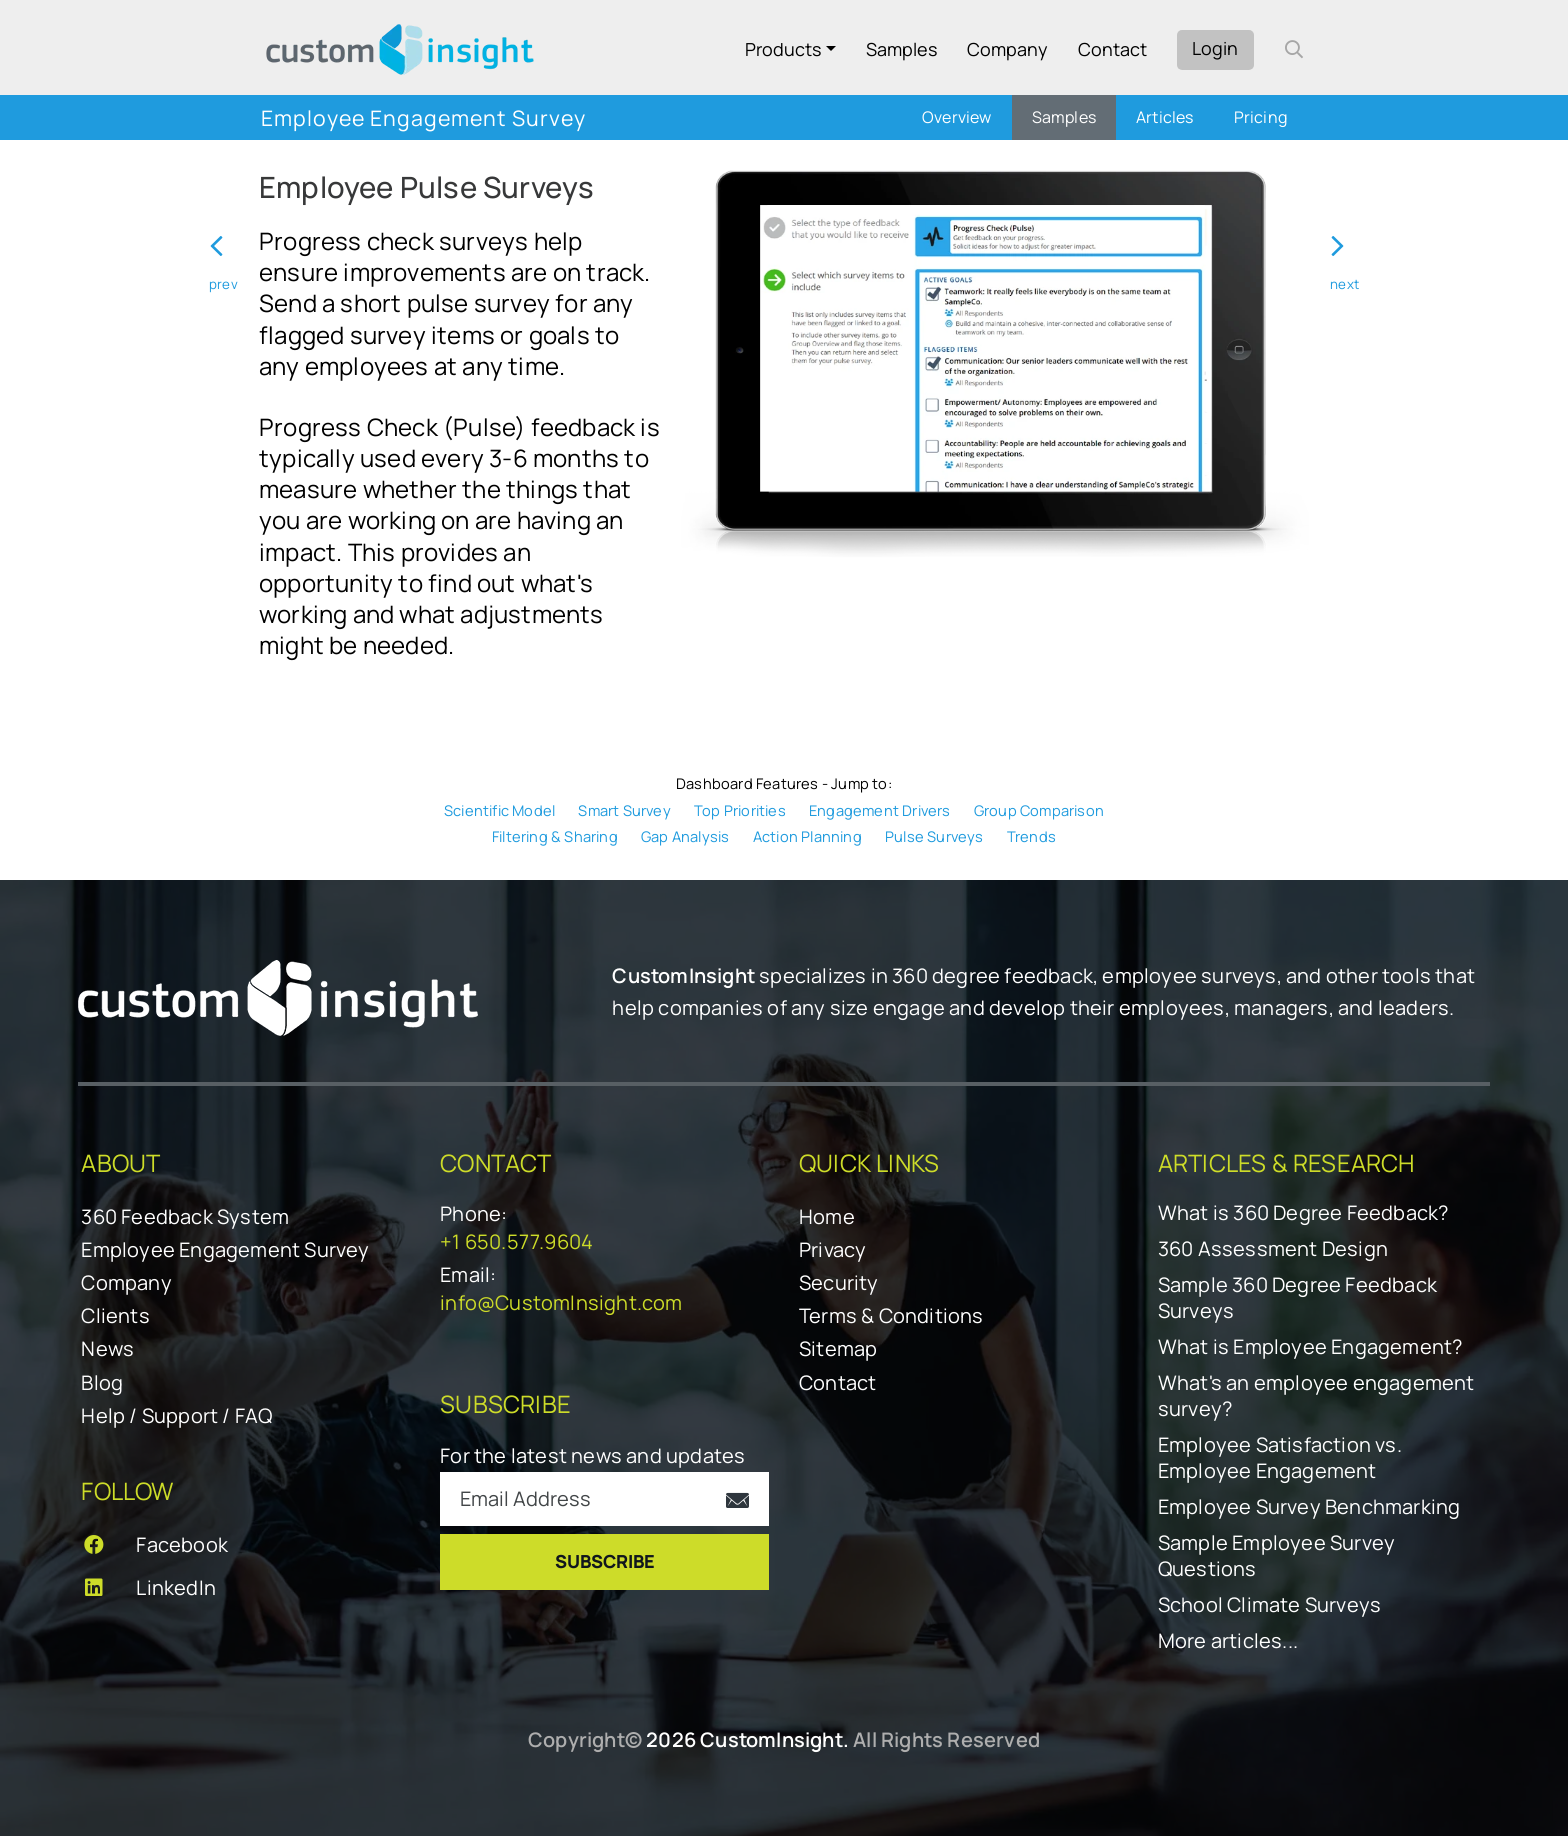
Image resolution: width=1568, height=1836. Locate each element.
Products (783, 49)
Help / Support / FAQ (176, 1415)
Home (827, 1216)
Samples (901, 49)
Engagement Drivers (880, 810)
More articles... (1228, 1641)
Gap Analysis (685, 836)
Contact (1112, 49)
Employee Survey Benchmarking (1309, 1507)
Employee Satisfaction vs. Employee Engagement (1280, 1458)
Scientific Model (499, 810)
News (107, 1348)
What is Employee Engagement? (1310, 1347)
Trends (1031, 836)
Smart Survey (624, 810)
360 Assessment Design (1273, 1249)
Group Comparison (1039, 810)
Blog (102, 1382)
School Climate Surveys (1269, 1605)
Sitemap (838, 1348)
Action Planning (807, 836)
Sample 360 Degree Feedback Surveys (1297, 1298)
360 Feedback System (185, 1216)
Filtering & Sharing (555, 836)
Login (1215, 48)
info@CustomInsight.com (561, 1302)
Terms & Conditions (891, 1315)
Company (1007, 49)
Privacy (832, 1249)
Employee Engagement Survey (225, 1249)
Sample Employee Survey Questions (1276, 1556)
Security (839, 1282)
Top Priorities (740, 810)
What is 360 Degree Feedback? (1303, 1213)
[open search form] (1294, 49)
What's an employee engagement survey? (1316, 1396)
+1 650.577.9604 (516, 1241)
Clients (115, 1315)
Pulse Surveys (934, 836)
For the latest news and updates (592, 1455)
